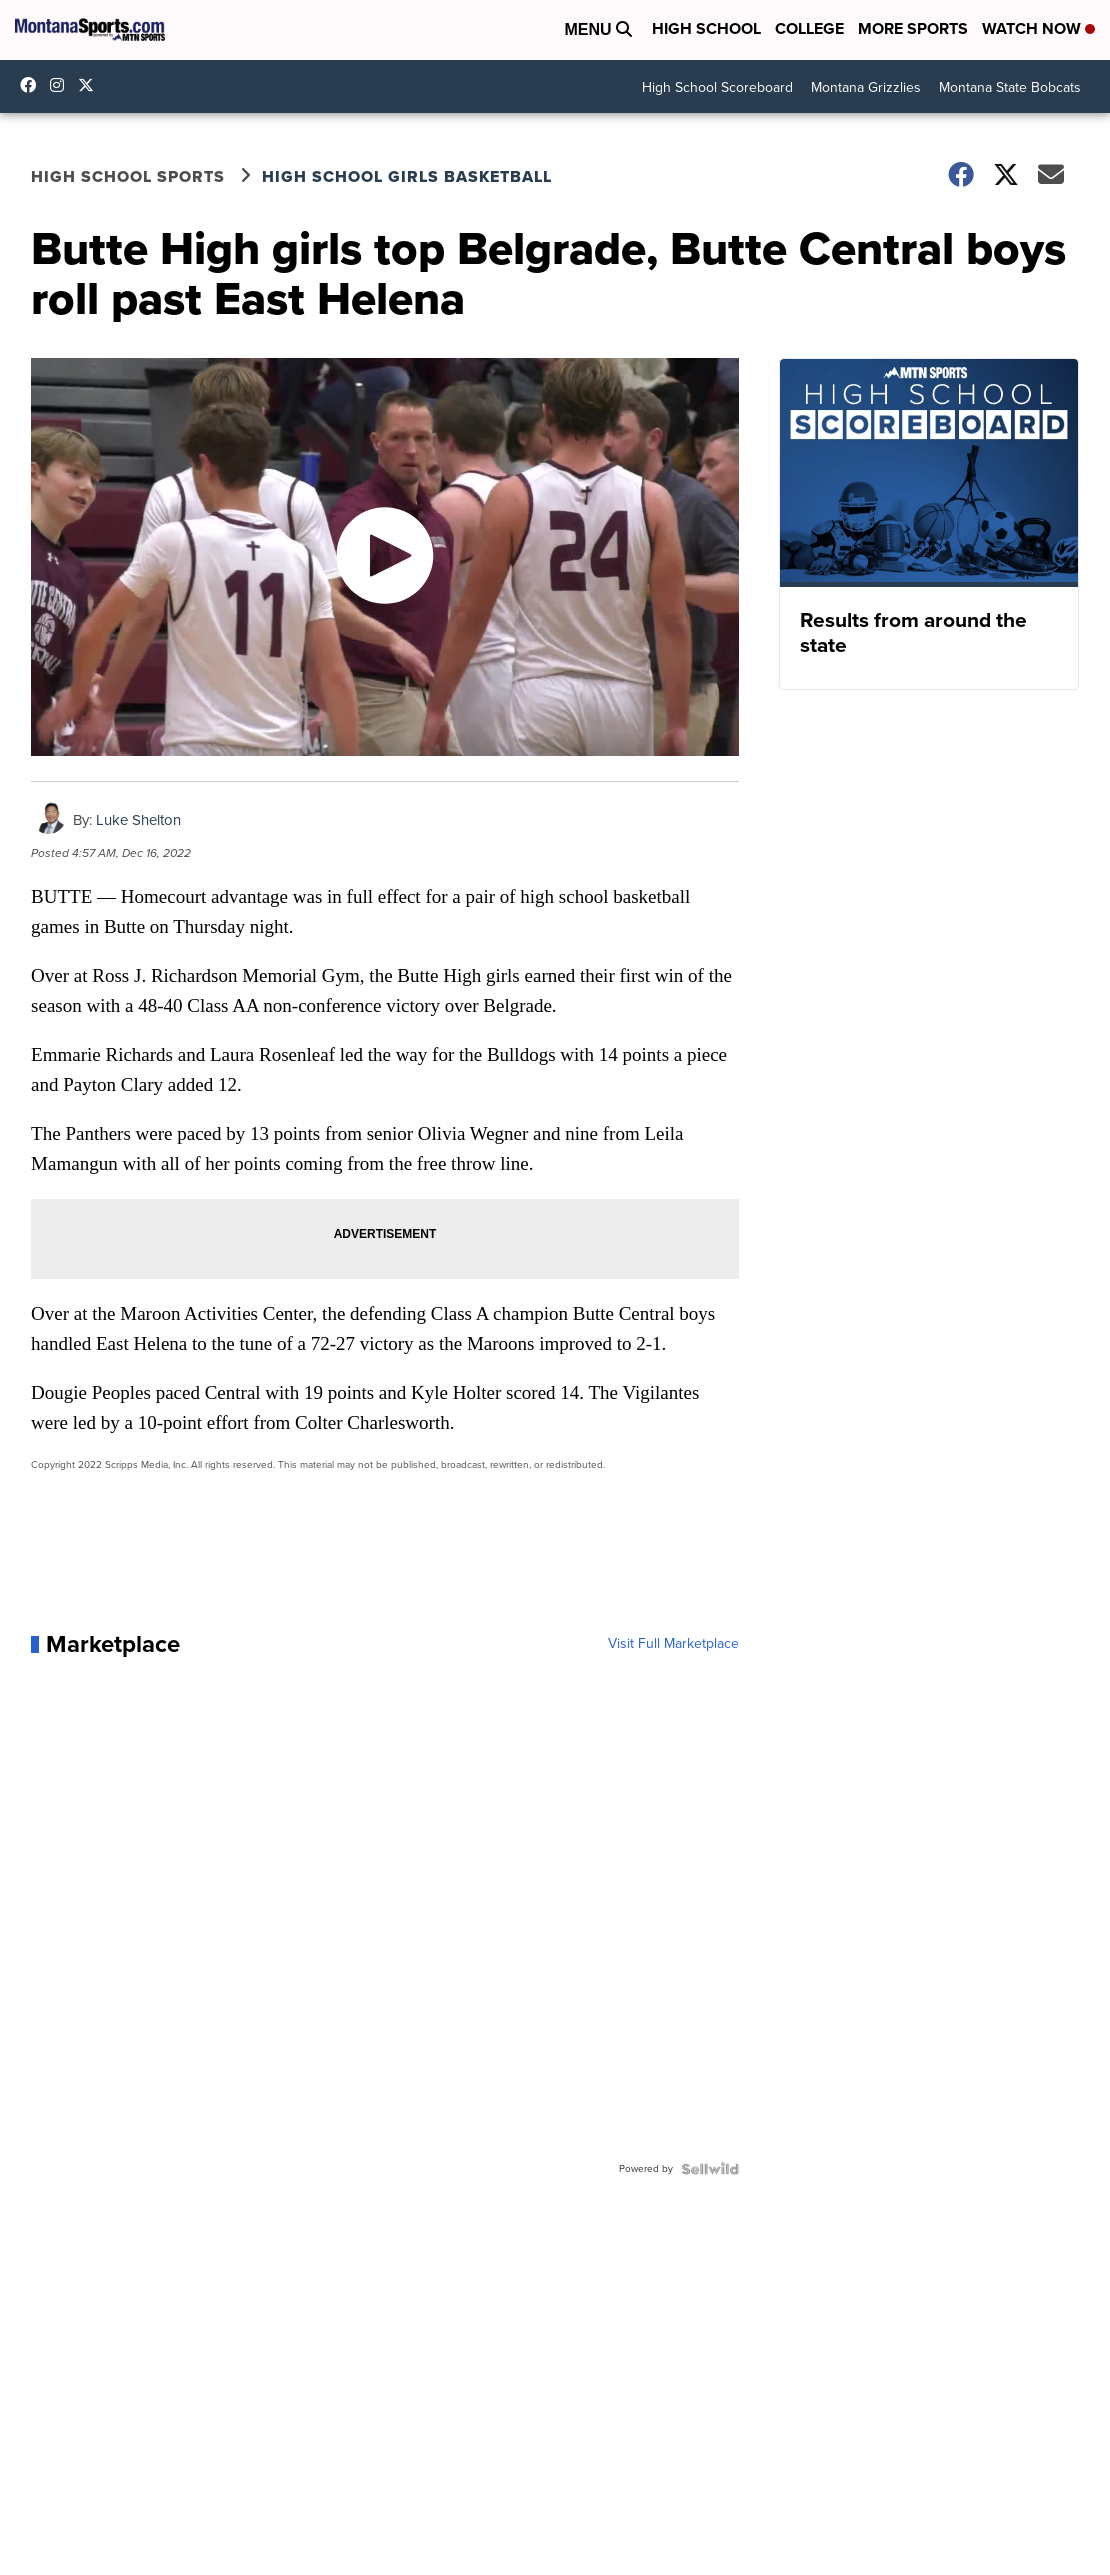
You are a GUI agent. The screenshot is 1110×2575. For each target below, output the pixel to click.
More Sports (913, 28)
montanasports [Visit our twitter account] (91, 85)
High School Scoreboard (717, 87)
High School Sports (128, 176)
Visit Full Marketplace (673, 1644)
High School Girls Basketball (407, 176)
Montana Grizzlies (866, 87)
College (809, 28)
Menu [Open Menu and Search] (598, 29)
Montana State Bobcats (1010, 87)
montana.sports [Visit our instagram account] (62, 85)
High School (706, 28)
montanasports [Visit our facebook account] (33, 85)
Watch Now (1038, 28)
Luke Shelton (138, 820)
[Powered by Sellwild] (710, 2169)
